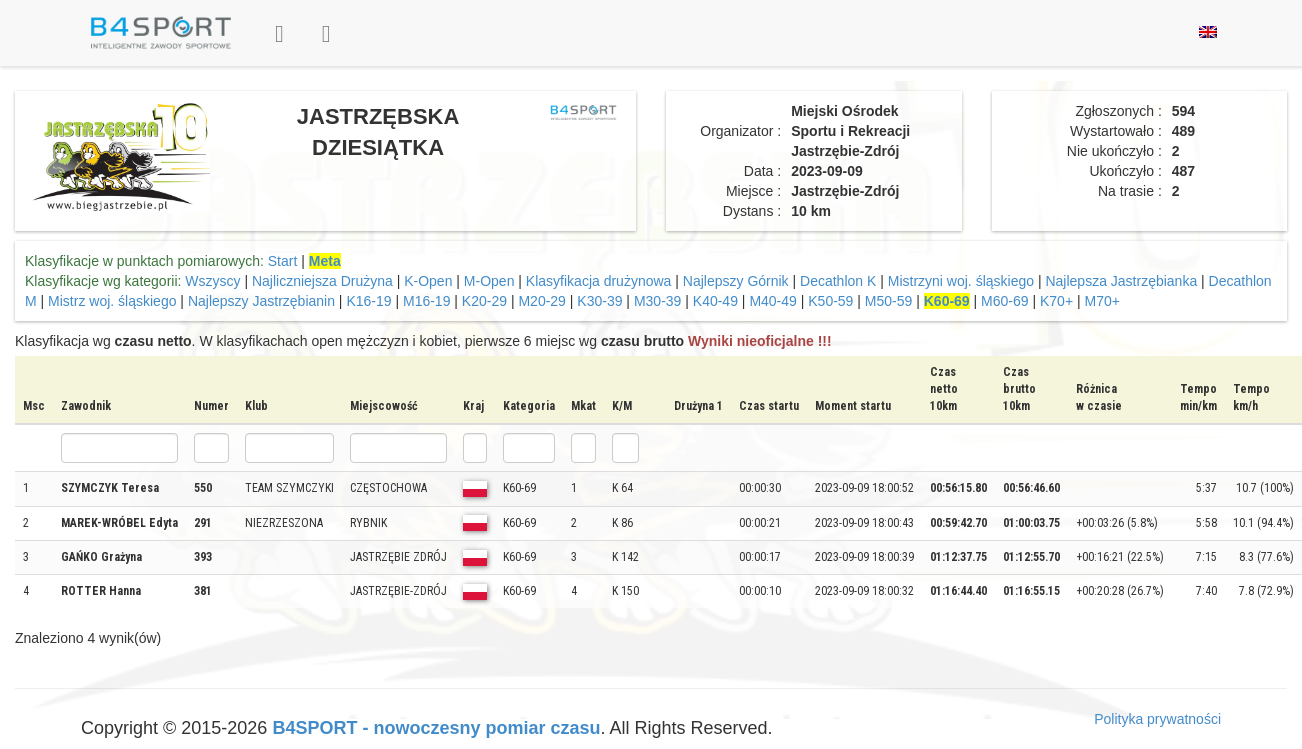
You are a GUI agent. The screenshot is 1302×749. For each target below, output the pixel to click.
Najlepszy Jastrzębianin (261, 301)
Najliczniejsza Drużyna (322, 281)
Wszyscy (212, 281)
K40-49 (715, 301)
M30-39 (657, 301)
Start (283, 261)
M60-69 (1004, 301)
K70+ (1056, 301)
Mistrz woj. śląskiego (112, 301)
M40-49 (772, 301)
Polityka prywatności (1157, 719)
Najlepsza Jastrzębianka (1121, 281)
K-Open (428, 281)
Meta (325, 261)
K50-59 (830, 301)
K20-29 (484, 301)
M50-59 (888, 301)
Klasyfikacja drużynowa (599, 281)
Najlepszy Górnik (736, 281)
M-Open (489, 281)
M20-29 (541, 301)
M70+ (1101, 301)
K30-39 (599, 301)
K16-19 (368, 301)
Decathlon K (838, 281)
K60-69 (947, 301)
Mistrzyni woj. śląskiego (961, 281)
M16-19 (426, 301)
